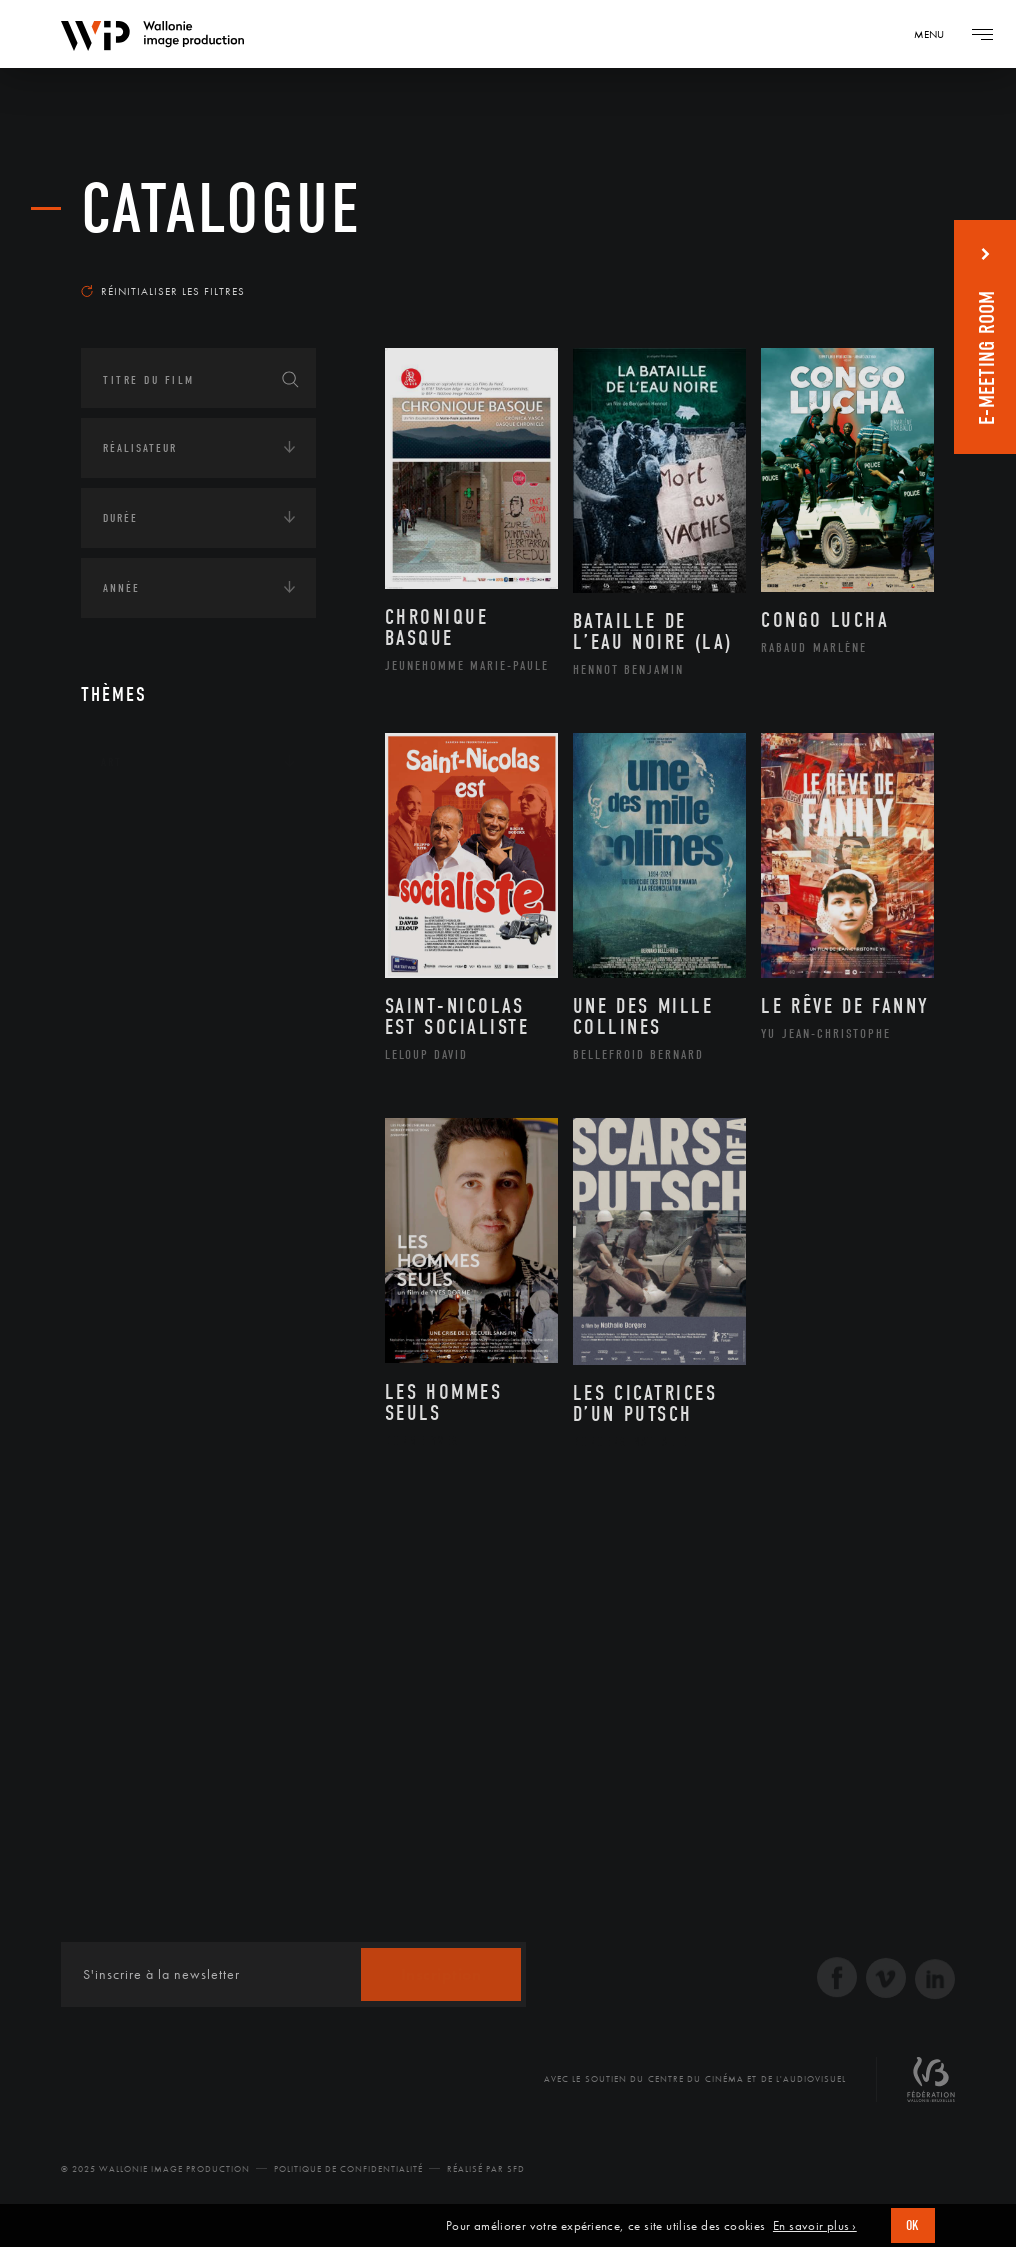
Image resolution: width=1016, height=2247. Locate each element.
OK (913, 2225)
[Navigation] (936, 34)
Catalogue (221, 209)
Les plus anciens (865, 264)
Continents (137, 824)
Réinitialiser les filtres (163, 291)
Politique (131, 1072)
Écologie (129, 886)
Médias (122, 1010)
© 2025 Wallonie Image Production (155, 2169)
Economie (130, 948)
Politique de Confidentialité (348, 2169)
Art (111, 762)
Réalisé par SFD (486, 2169)
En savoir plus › (815, 2226)
